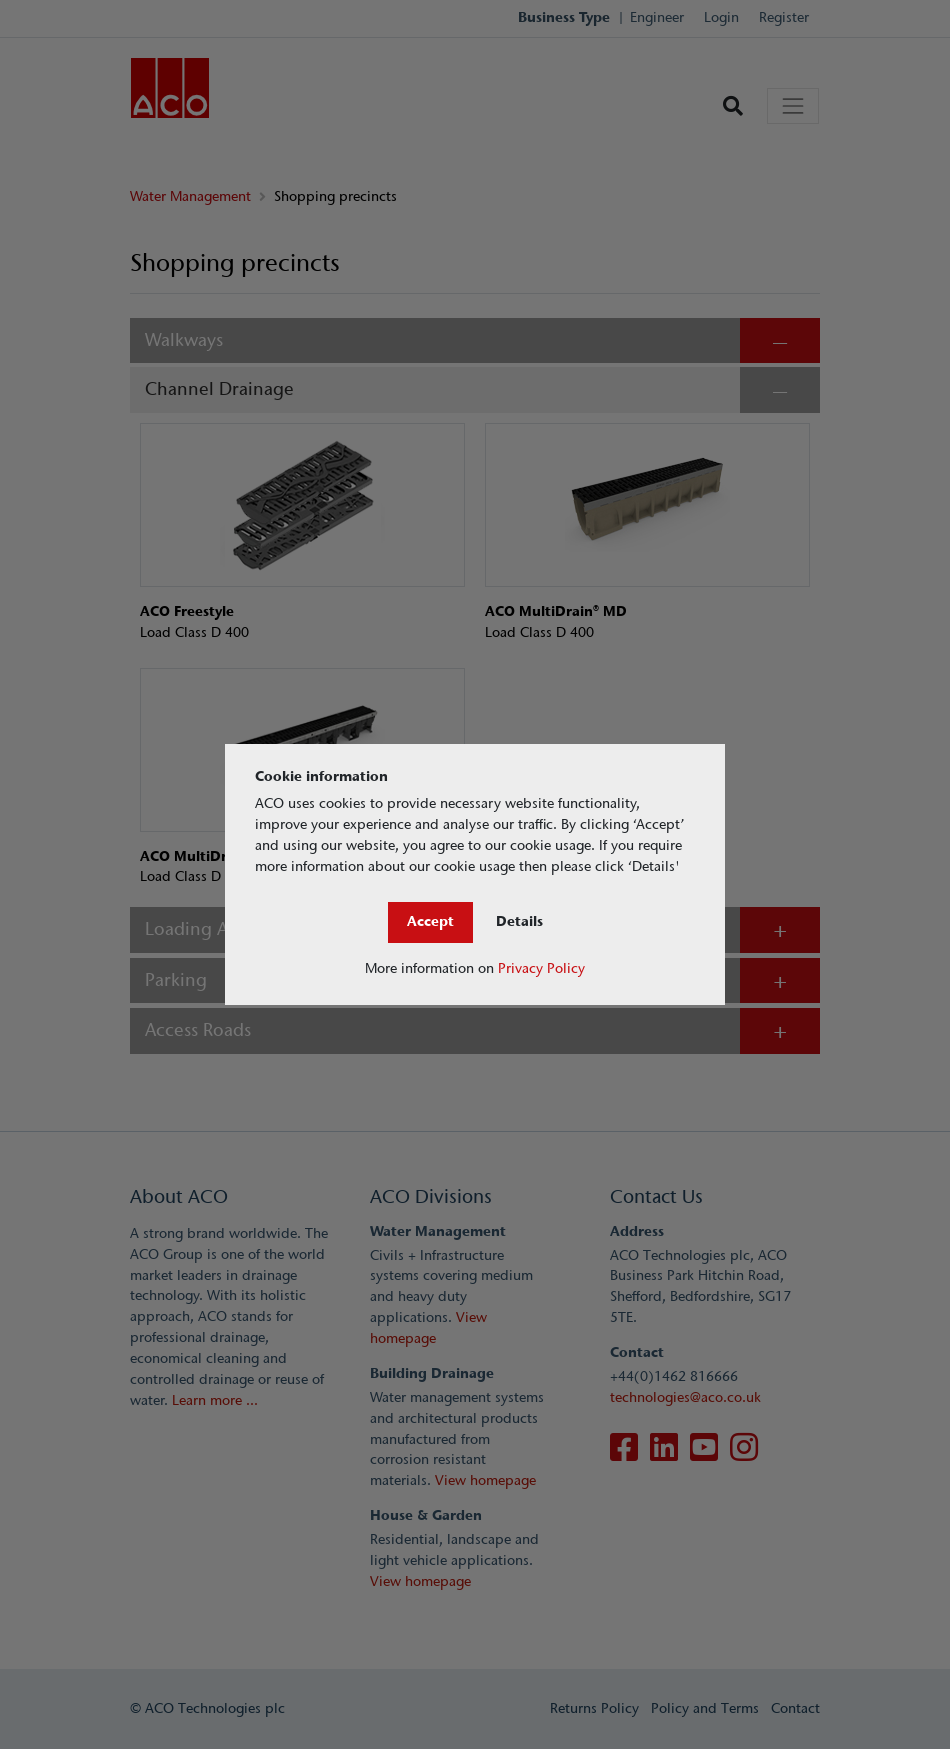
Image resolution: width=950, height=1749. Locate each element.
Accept (430, 921)
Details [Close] (519, 921)
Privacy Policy (541, 968)
